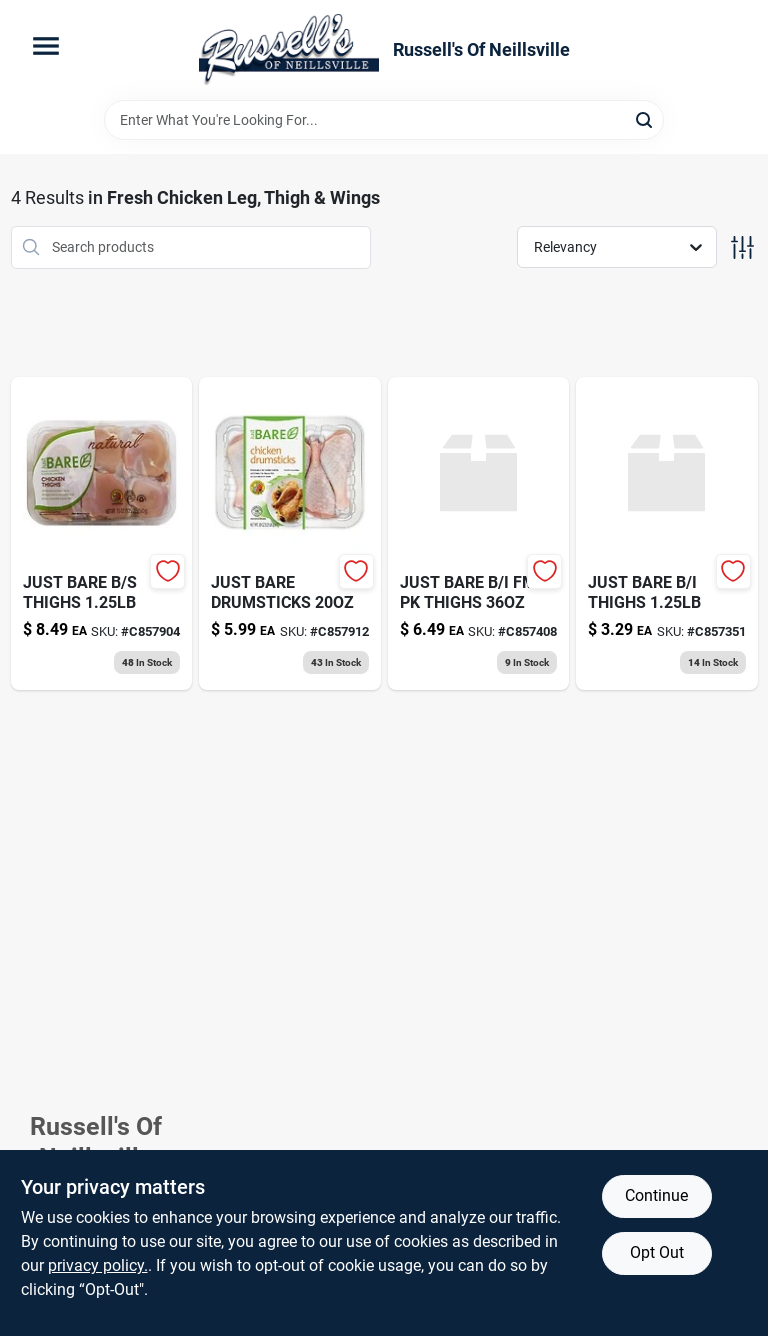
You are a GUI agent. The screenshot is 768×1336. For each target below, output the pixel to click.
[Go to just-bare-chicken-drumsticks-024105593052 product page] (290, 533)
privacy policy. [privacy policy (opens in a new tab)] (98, 1265)
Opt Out (657, 1252)
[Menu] (46, 46)
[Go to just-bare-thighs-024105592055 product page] (102, 533)
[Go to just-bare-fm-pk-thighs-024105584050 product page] (479, 533)
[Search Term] (384, 120)
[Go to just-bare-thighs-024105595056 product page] (667, 533)
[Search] (645, 118)
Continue (656, 1195)
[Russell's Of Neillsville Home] (289, 50)
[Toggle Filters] (742, 247)
